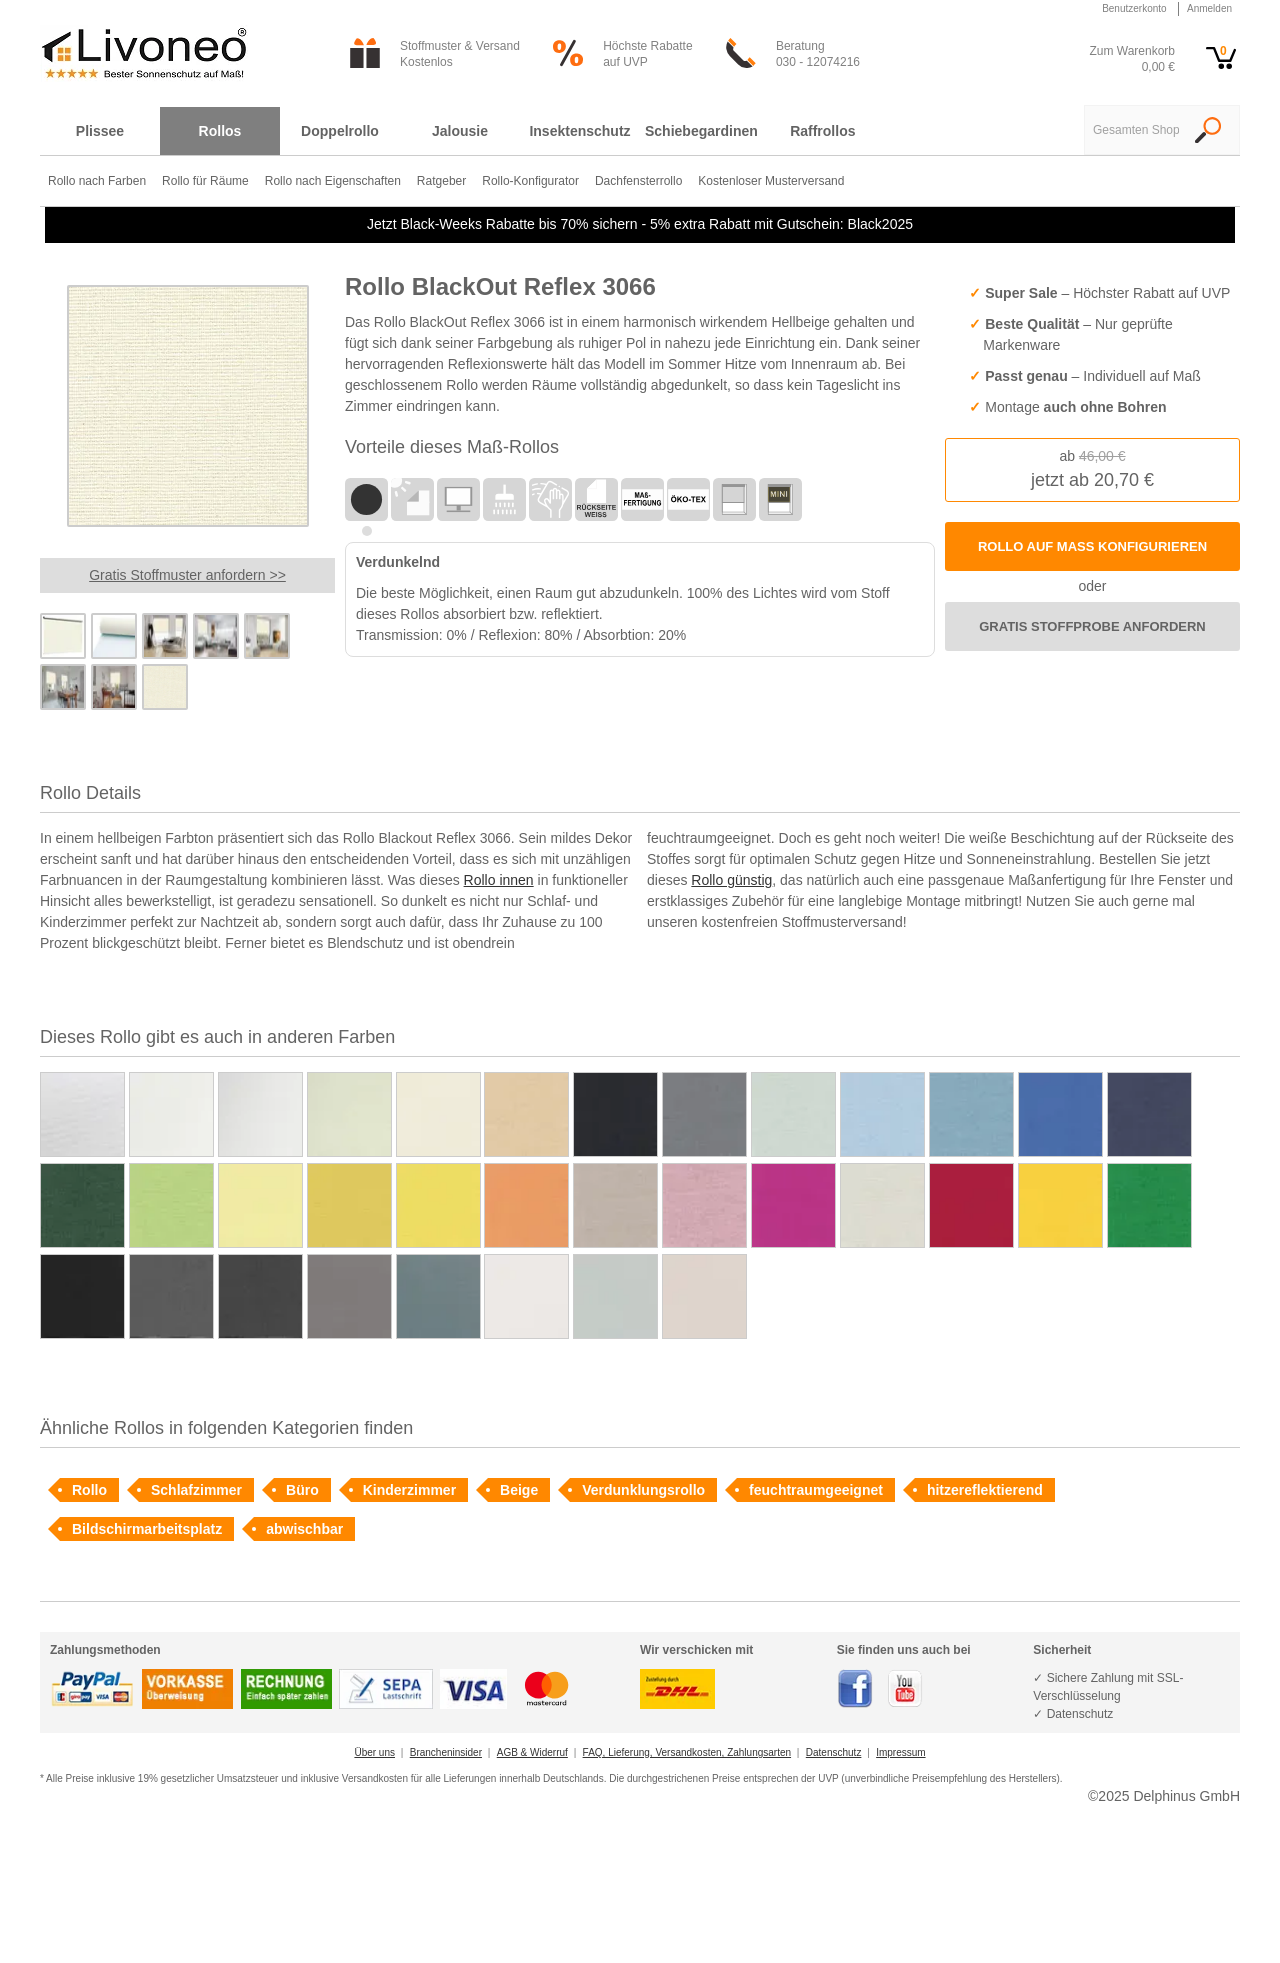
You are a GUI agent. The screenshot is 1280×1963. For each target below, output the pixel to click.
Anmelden (1209, 8)
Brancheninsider (446, 1752)
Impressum (900, 1752)
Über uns (374, 1752)
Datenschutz (834, 1752)
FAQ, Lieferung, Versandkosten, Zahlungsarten (687, 1752)
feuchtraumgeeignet (816, 1490)
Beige (519, 1490)
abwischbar (304, 1529)
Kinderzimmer (409, 1490)
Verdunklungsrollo (643, 1490)
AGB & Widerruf (532, 1752)
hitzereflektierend (985, 1490)
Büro (302, 1490)
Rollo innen (499, 880)
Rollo (89, 1490)
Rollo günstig (731, 880)
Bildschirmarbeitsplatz (147, 1529)
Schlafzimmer (196, 1490)
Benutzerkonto (1134, 8)
